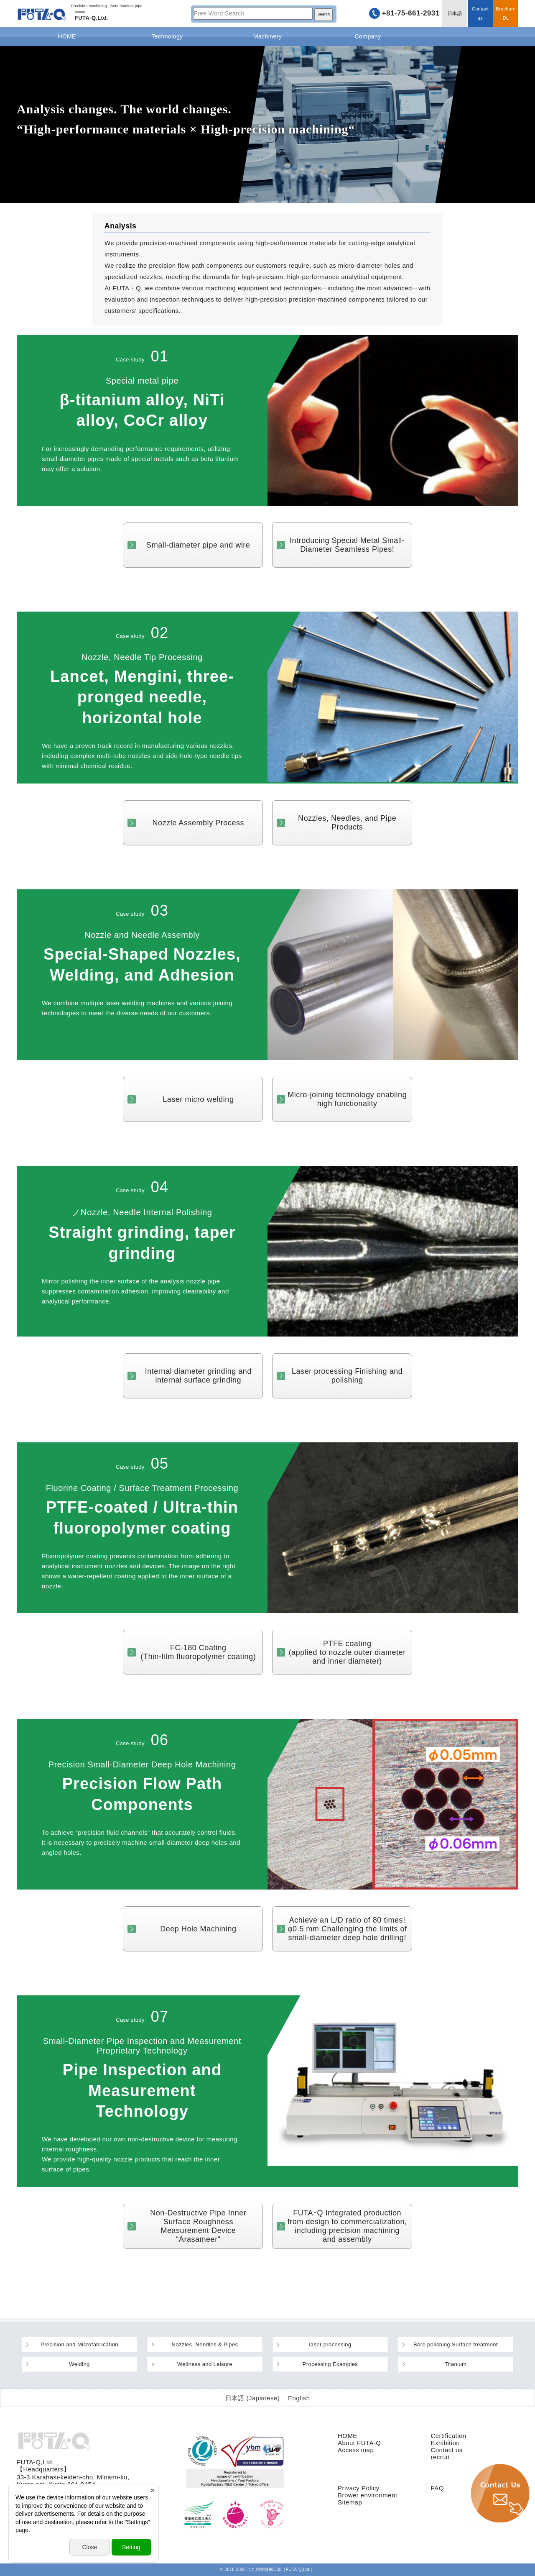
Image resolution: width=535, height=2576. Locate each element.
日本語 (455, 13)
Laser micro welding (198, 1099)
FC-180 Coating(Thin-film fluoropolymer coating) (198, 1652)
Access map (356, 2449)
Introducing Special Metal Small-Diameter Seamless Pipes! (347, 544)
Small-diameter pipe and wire (198, 545)
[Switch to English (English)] (299, 2398)
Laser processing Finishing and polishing (347, 1375)
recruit (440, 2457)
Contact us (480, 13)
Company (368, 36)
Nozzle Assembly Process (199, 823)
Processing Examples (330, 2364)
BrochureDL (505, 13)
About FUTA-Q (359, 2442)
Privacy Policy (359, 2487)
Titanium (456, 2364)
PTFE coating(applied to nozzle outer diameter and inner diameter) (347, 1652)
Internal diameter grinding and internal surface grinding (198, 1375)
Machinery (267, 36)
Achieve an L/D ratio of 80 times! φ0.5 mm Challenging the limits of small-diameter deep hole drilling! (347, 1929)
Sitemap (350, 2502)
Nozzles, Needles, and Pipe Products (347, 822)
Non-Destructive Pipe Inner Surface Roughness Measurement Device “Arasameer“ (198, 2226)
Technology (167, 36)
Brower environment (367, 2495)
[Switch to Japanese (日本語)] (252, 2398)
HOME (67, 36)
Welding (79, 2364)
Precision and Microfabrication (79, 2344)
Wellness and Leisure (204, 2364)
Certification (448, 2435)
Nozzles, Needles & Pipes (205, 2344)
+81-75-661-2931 (411, 13)
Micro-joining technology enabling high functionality (347, 1099)
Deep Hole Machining (198, 1929)
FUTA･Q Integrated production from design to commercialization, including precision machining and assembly (347, 2226)
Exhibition (445, 2442)
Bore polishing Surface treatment (455, 2344)
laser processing (330, 2344)
